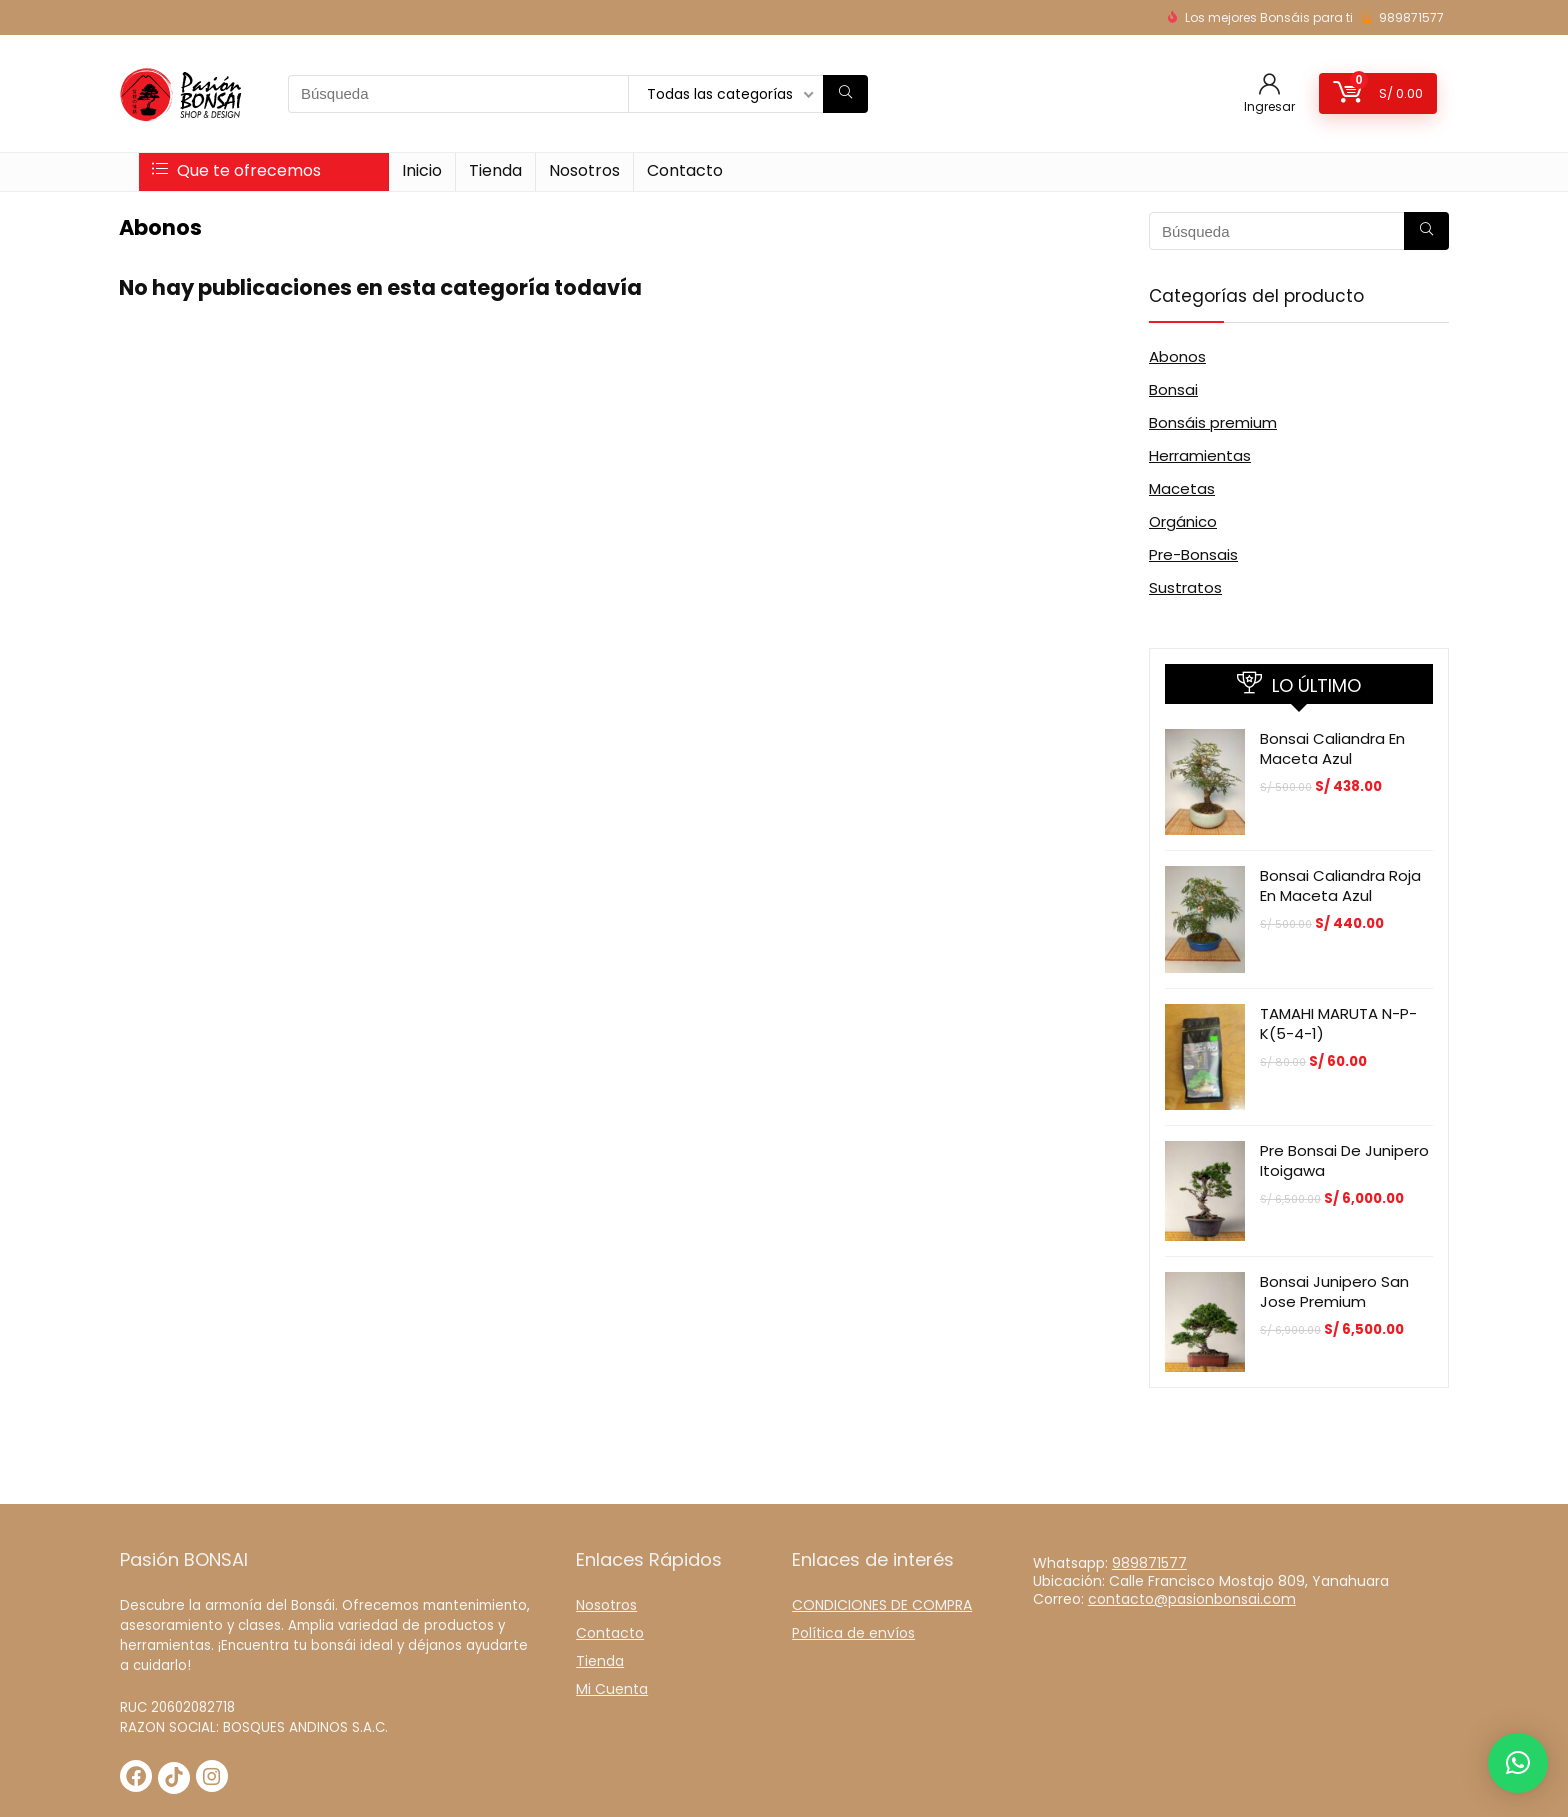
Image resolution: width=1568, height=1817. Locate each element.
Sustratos (1185, 587)
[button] (1518, 1763)
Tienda (495, 170)
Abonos (1177, 356)
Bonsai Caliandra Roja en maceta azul (1340, 885)
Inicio (422, 170)
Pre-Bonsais (1193, 554)
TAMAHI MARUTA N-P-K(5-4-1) (1338, 1023)
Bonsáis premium (1213, 422)
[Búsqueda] (845, 94)
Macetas (1182, 488)
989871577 (1411, 17)
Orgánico (1183, 521)
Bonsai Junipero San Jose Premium (1334, 1291)
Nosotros (584, 170)
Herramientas (1200, 455)
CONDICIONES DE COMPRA (882, 1605)
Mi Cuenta (612, 1689)
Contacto (685, 170)
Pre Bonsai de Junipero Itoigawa (1344, 1160)
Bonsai (1173, 389)
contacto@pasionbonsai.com (1192, 1599)
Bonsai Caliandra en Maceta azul (1332, 748)
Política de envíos (853, 1633)
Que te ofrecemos (236, 170)
